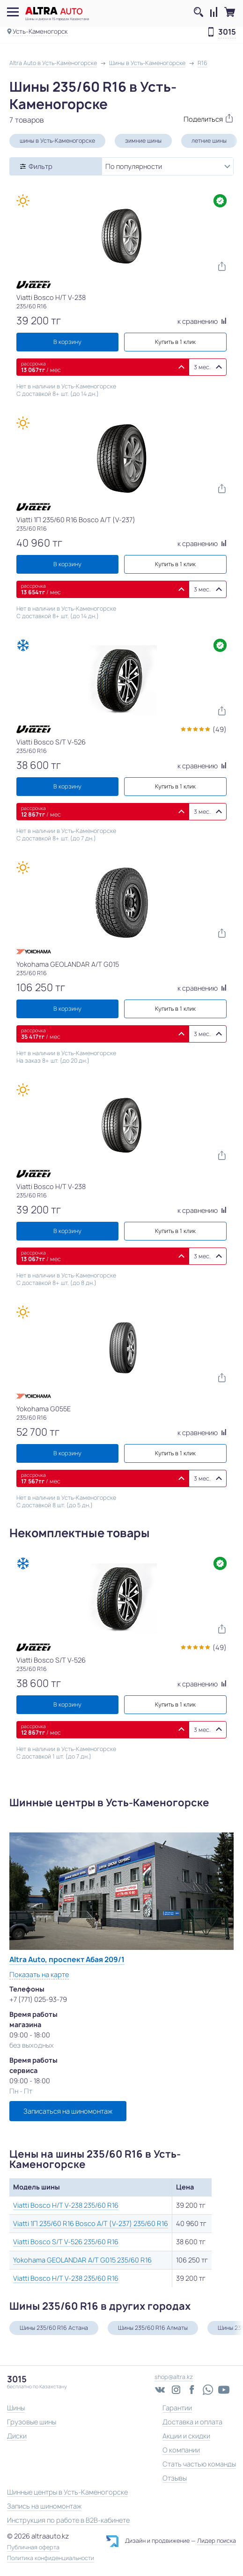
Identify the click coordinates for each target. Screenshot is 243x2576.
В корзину (67, 342)
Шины (16, 2407)
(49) (220, 729)
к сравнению (202, 321)
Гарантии (177, 2407)
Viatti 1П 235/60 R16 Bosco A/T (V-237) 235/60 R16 (90, 2223)
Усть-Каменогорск (40, 31)
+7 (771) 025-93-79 (38, 1999)
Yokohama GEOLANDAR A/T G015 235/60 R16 (82, 2259)
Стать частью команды (199, 2463)
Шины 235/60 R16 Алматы (153, 2328)
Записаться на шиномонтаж (67, 2111)
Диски (17, 2435)
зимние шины (143, 141)
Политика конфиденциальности (50, 2558)
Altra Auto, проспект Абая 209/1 (67, 1959)
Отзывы (174, 2478)
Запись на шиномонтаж (44, 2506)
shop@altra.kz (174, 2377)
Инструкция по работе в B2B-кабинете (68, 2520)
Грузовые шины (31, 2421)
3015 (227, 32)
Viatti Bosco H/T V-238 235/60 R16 (65, 2205)
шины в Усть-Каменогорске (57, 141)
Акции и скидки (186, 2435)
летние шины (209, 141)
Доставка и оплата (192, 2421)
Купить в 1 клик (175, 342)
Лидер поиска (216, 2541)
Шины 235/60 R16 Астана (54, 2328)
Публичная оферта (33, 2547)
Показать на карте (39, 1974)
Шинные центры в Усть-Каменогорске (67, 2492)
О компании (181, 2449)
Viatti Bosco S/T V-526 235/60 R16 (65, 2241)
